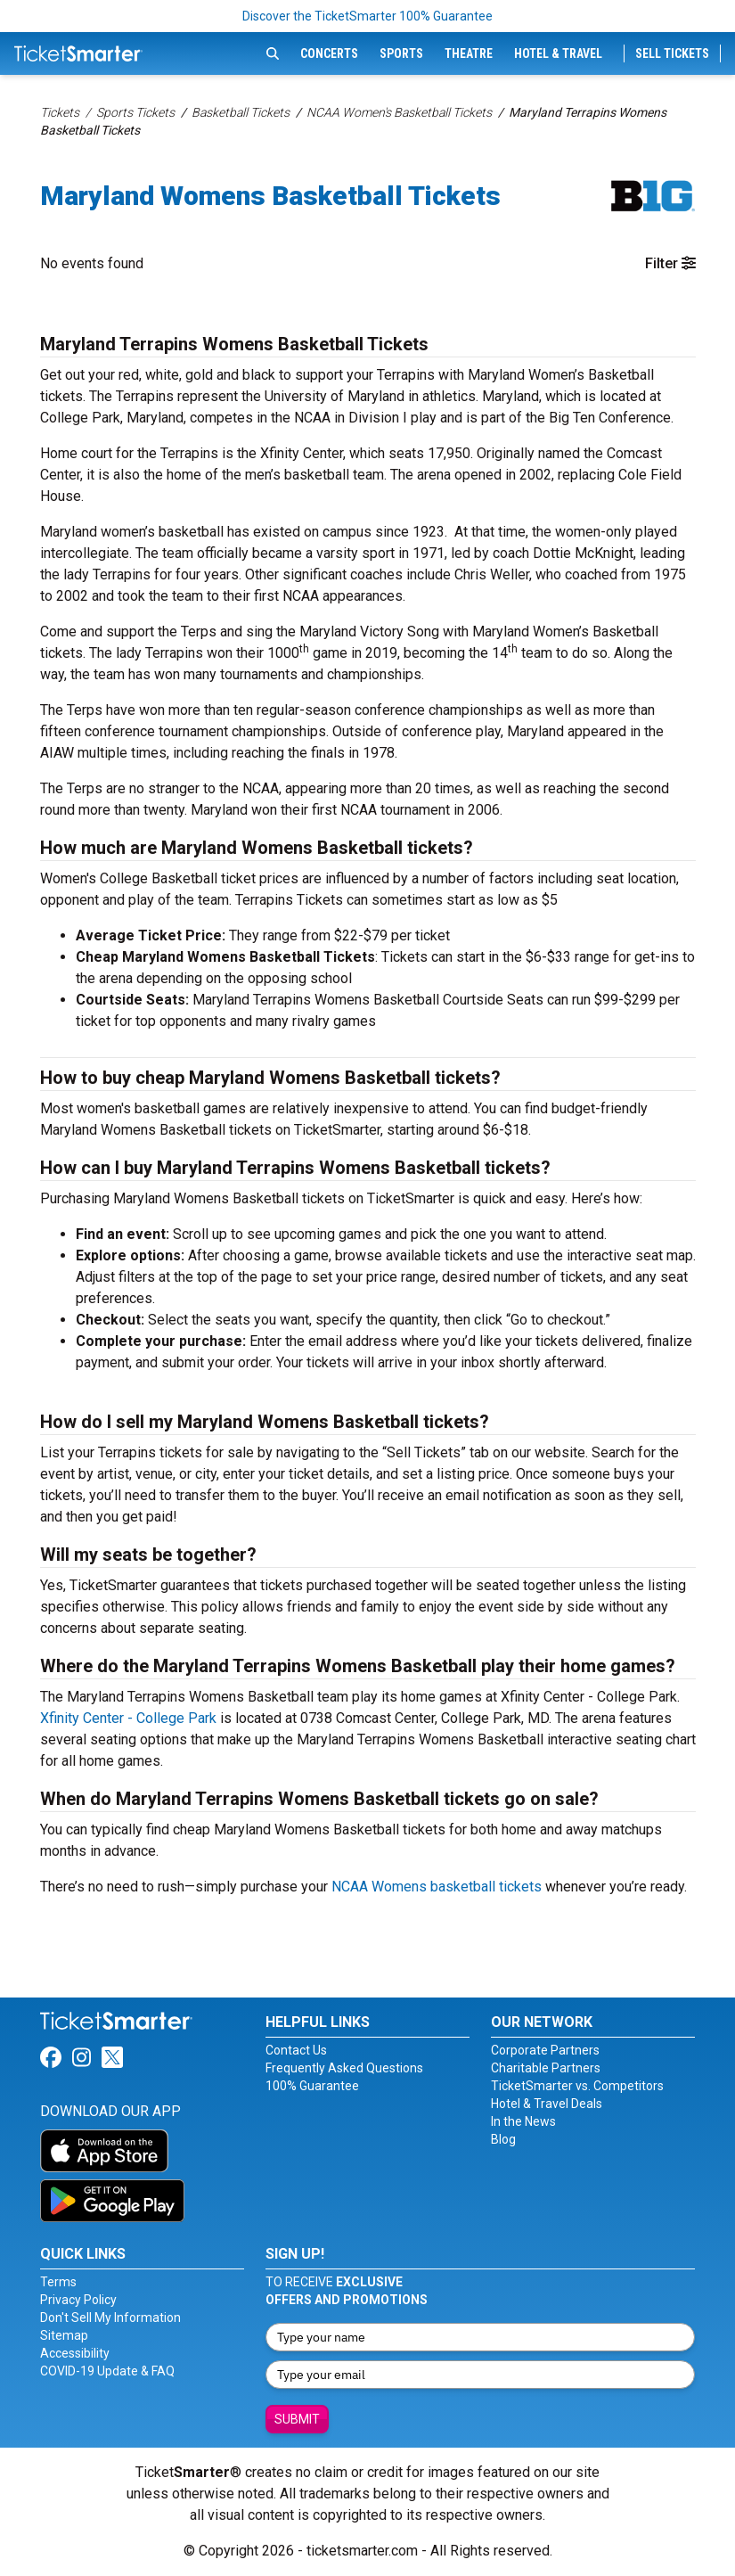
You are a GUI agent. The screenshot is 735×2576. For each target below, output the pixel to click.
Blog (503, 2139)
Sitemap (64, 2335)
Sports (401, 53)
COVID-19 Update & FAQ (107, 2371)
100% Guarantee (312, 2086)
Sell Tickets (672, 53)
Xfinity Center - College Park (128, 1718)
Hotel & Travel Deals (546, 2103)
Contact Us (296, 2050)
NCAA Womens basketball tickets (436, 1886)
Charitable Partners (545, 2068)
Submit (297, 2419)
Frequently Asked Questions (344, 2068)
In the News (523, 2121)
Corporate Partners (545, 2050)
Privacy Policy (78, 2300)
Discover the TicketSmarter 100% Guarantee (367, 16)
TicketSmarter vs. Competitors (577, 2086)
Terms (58, 2282)
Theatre (469, 53)
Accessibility (75, 2353)
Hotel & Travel (558, 53)
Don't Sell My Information (110, 2317)
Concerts (329, 53)
